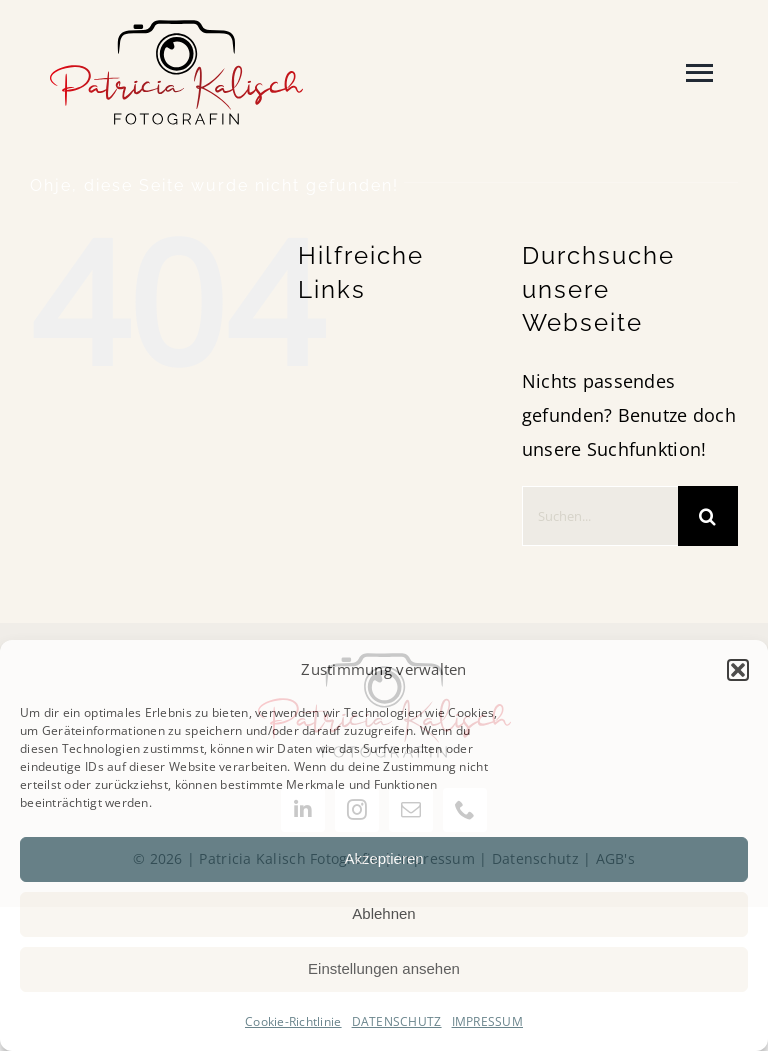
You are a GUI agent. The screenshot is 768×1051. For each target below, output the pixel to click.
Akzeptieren (383, 858)
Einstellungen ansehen (384, 968)
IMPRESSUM (487, 1021)
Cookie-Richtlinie (293, 1021)
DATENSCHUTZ (397, 1021)
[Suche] (708, 516)
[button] (738, 670)
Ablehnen (383, 913)
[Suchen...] (600, 516)
